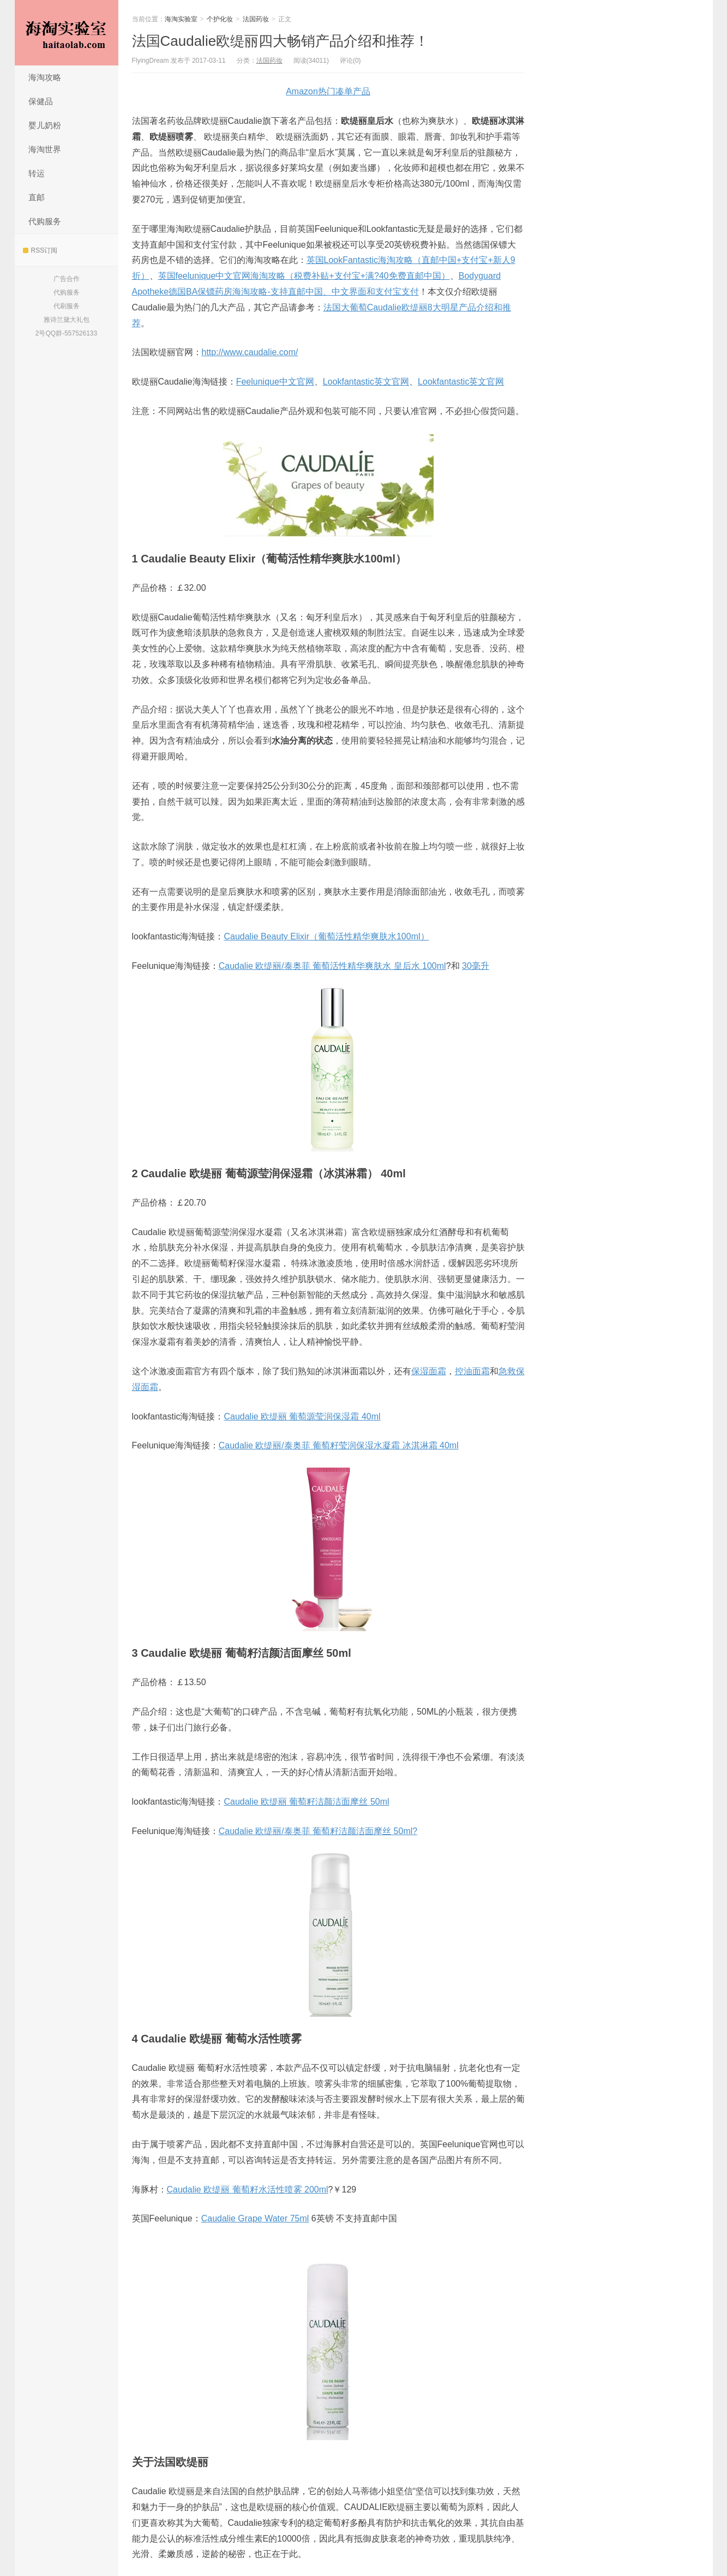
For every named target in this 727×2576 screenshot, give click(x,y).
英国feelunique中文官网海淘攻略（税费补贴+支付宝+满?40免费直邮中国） (304, 275)
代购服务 (44, 221)
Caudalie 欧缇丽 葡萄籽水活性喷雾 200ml (247, 2189)
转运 (36, 173)
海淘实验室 (66, 32)
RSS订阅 (40, 250)
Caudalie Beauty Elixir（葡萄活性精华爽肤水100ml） (326, 936)
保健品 (40, 101)
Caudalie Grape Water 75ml (255, 2218)
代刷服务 (66, 306)
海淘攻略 (44, 77)
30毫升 (475, 966)
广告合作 (66, 279)
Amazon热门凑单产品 (328, 91)
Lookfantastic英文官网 (366, 381)
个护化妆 (220, 19)
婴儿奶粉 (44, 125)
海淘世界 (44, 149)
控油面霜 (472, 1371)
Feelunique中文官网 (275, 381)
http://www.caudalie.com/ (250, 352)
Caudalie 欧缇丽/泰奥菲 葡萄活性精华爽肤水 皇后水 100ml (332, 966)
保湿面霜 (428, 1371)
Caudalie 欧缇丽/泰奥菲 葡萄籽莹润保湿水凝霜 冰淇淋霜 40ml (339, 1445)
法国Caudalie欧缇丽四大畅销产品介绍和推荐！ (280, 41)
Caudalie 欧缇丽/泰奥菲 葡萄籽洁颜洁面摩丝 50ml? (318, 1831)
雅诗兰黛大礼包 (66, 320)
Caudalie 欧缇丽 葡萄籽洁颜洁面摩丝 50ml (306, 1801)
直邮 (36, 197)
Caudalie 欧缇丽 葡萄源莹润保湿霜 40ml (302, 1416)
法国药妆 (256, 19)
